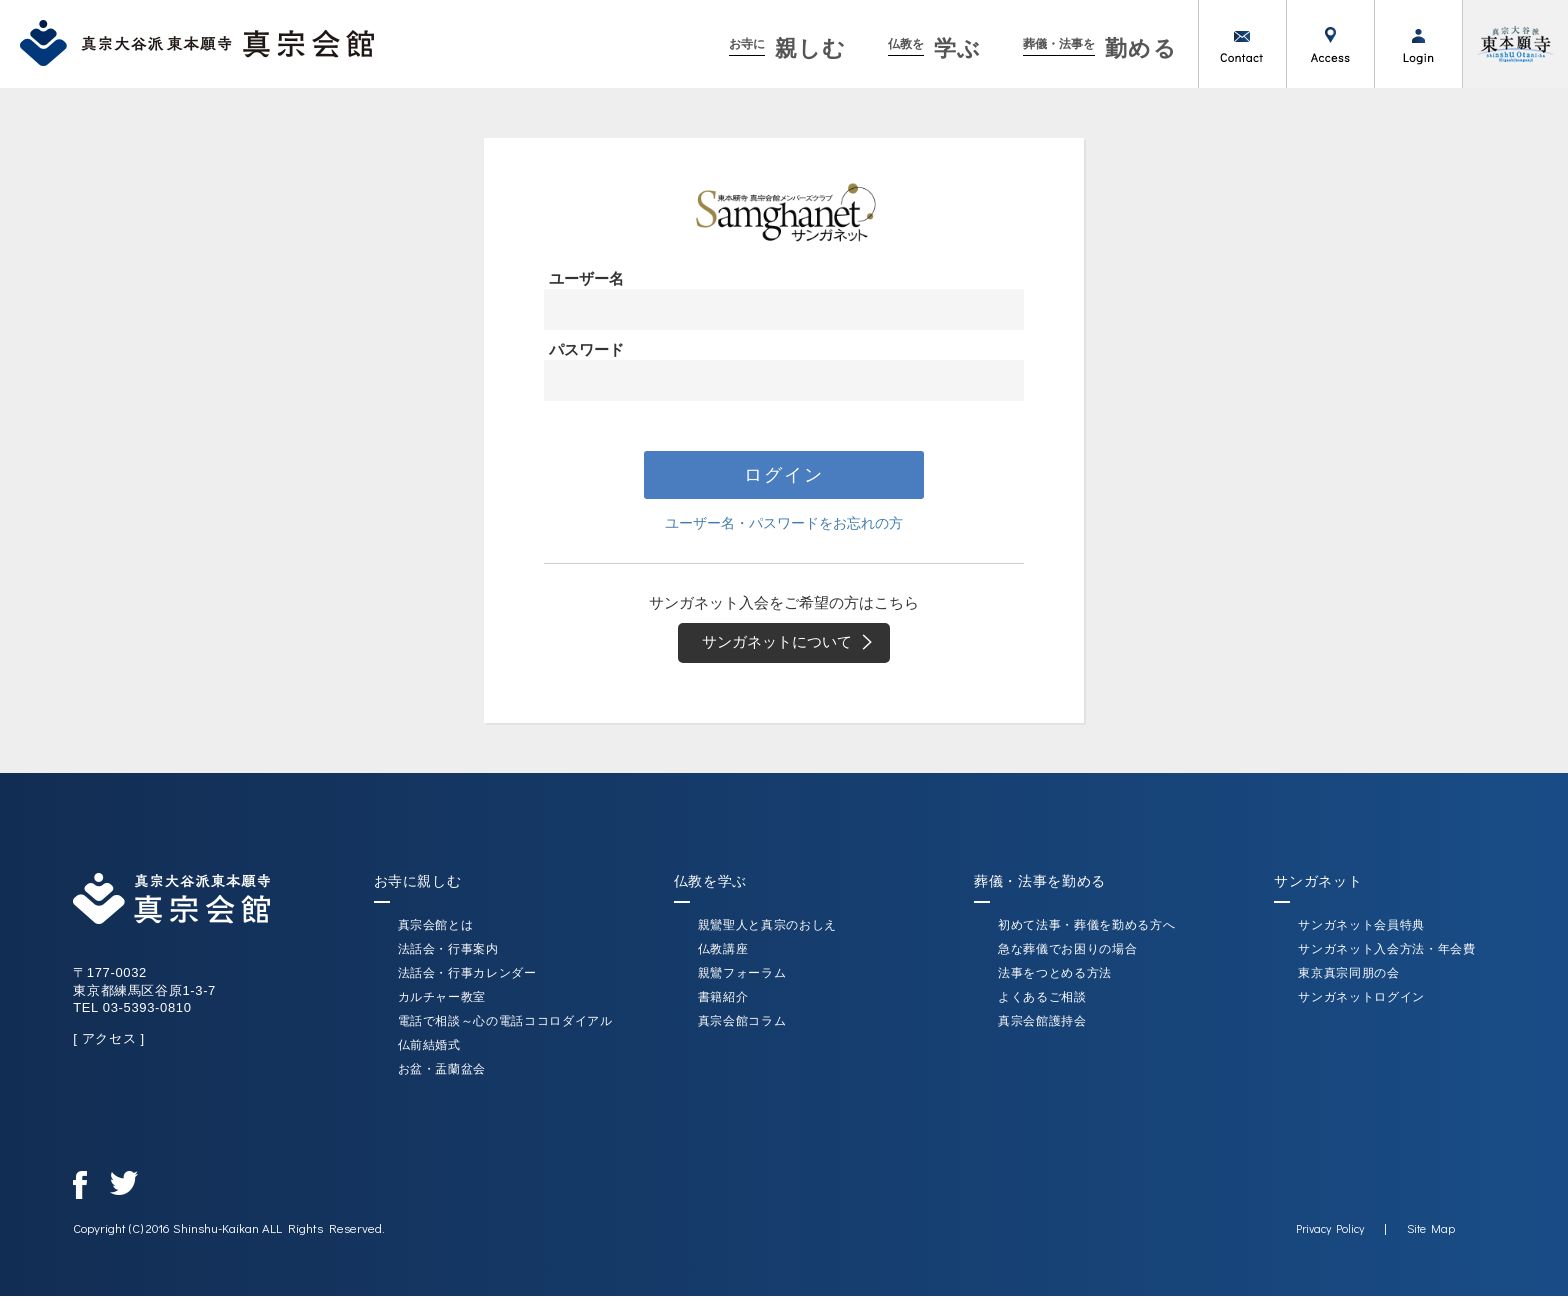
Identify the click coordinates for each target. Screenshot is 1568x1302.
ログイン (1418, 44)
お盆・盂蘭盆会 (442, 1075)
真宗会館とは (436, 931)
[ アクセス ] (110, 1044)
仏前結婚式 (429, 1051)
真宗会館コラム (742, 1027)
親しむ (787, 48)
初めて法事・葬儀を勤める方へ (1086, 931)
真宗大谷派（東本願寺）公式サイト (1515, 44)
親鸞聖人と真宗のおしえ (767, 931)
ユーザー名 (586, 278)
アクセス (1330, 44)
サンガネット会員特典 (1361, 931)
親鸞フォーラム (742, 979)
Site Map (1430, 1234)
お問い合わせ (1242, 44)
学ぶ (934, 48)
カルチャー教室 (442, 1003)
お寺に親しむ (418, 887)
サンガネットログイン (1361, 1003)
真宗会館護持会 (1042, 1027)
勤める (1100, 48)
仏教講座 (723, 955)
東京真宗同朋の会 (1348, 979)
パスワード (586, 349)
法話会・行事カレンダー (467, 979)
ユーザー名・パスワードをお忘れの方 (784, 524)
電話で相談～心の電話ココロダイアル (505, 1027)
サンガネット (1318, 887)
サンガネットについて (794, 646)
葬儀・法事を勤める (1040, 887)
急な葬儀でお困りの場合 (1067, 955)
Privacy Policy (1329, 1234)
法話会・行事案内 (448, 955)
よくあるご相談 (1042, 1003)
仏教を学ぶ (710, 887)
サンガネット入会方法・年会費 (1386, 955)
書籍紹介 (723, 1003)
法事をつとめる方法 (1055, 979)
